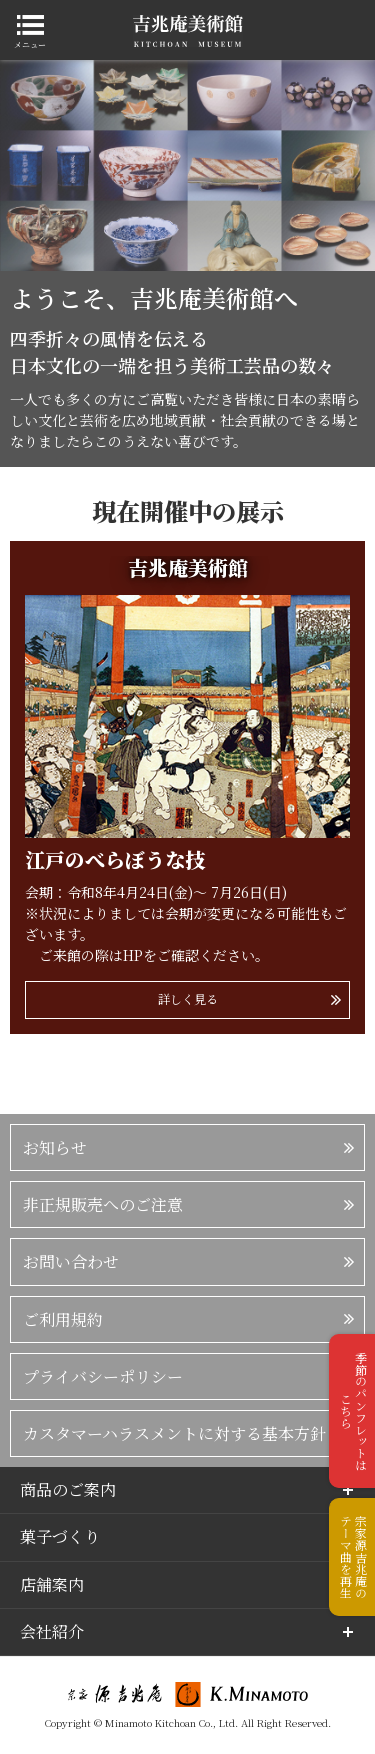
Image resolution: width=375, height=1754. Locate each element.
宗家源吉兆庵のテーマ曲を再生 (353, 1557)
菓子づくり (60, 1536)
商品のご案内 (68, 1489)
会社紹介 (52, 1631)
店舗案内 (52, 1584)
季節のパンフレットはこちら (353, 1411)
